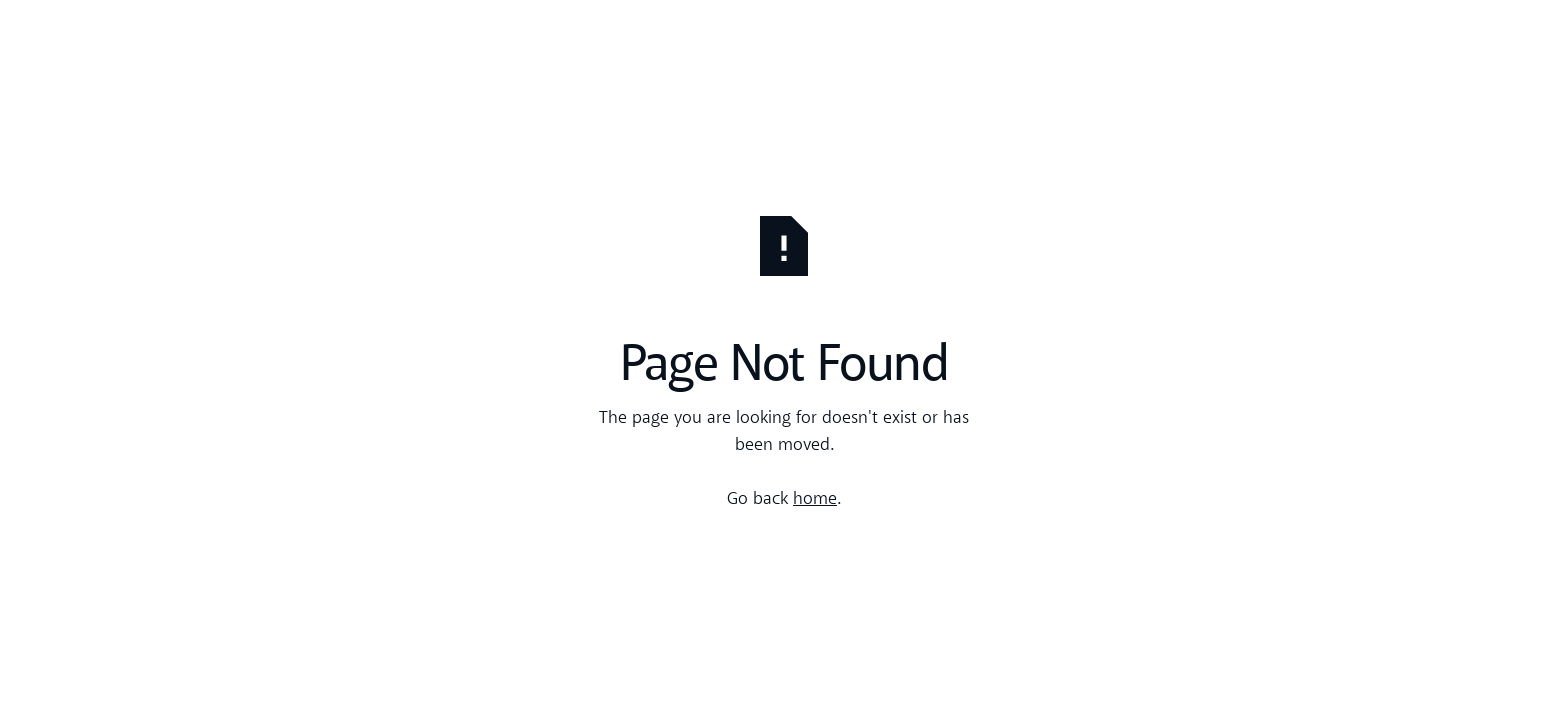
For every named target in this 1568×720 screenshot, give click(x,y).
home (815, 499)
